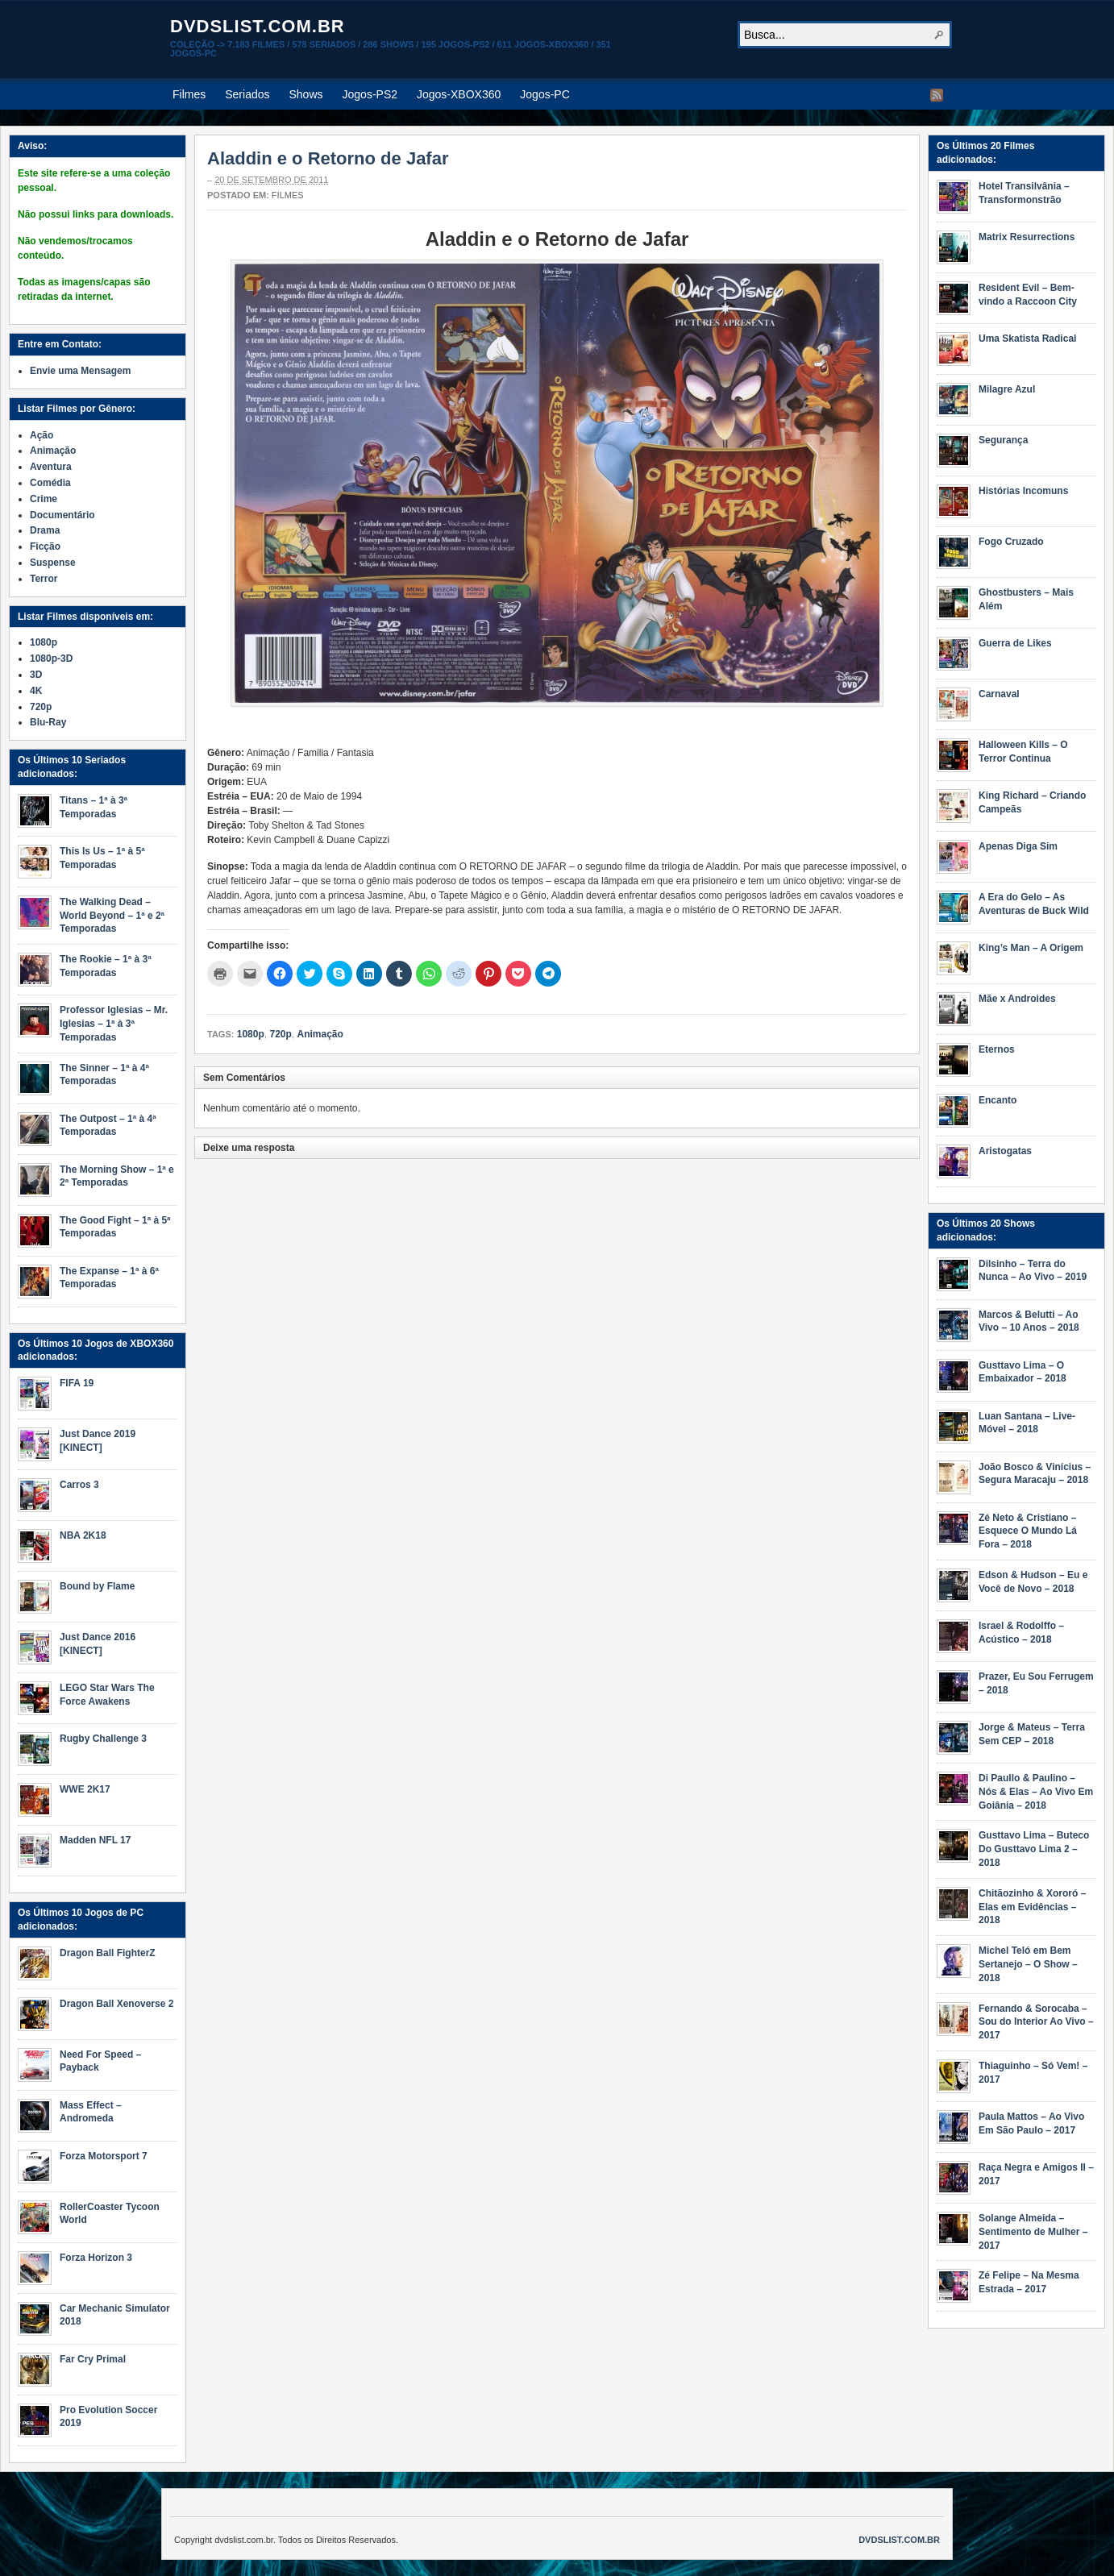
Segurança (1003, 440)
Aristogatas (1005, 1151)
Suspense (53, 562)
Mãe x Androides (1017, 998)
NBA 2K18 (83, 1535)
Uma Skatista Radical (1027, 338)
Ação (41, 435)
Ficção (45, 546)
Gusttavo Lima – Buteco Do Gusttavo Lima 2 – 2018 (1034, 1849)
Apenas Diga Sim (1018, 846)
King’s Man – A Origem (1031, 948)
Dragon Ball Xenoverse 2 (116, 2003)
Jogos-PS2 (370, 94)
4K (36, 690)
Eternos (997, 1049)
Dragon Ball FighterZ (108, 1953)
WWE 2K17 (85, 1789)
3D (36, 674)
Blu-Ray (48, 722)
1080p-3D (51, 658)
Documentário (62, 515)
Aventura (51, 466)
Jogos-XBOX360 (459, 94)
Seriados (247, 94)
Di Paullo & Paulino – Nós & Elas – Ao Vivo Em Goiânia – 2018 (1036, 1791)
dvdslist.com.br (257, 26)
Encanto (997, 1100)
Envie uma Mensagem (80, 370)
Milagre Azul (1007, 389)
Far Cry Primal (93, 2359)
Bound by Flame (97, 1586)
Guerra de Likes (1015, 643)
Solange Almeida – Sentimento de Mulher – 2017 (1033, 2231)
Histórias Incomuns (1023, 491)
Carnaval (999, 694)
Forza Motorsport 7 (104, 2156)
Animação (320, 1034)
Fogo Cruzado (1011, 541)
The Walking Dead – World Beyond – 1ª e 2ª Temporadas (112, 915)
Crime (43, 499)
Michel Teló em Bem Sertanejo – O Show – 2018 (1028, 1964)
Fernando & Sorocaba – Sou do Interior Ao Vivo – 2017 (1036, 2022)
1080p (250, 1034)
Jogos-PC (544, 94)
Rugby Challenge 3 (103, 1738)
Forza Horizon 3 (96, 2257)
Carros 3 (79, 1484)
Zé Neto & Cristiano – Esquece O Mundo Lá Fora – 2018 (1028, 1531)
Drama (45, 530)
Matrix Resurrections (1027, 237)
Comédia (50, 482)
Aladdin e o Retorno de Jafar (328, 158)
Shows (306, 94)
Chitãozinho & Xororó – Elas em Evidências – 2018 (1032, 1907)
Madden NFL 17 (95, 1840)
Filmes (189, 94)
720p (280, 1034)
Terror (43, 578)
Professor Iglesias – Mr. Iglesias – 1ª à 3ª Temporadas (114, 1023)
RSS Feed (936, 95)
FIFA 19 (77, 1383)
